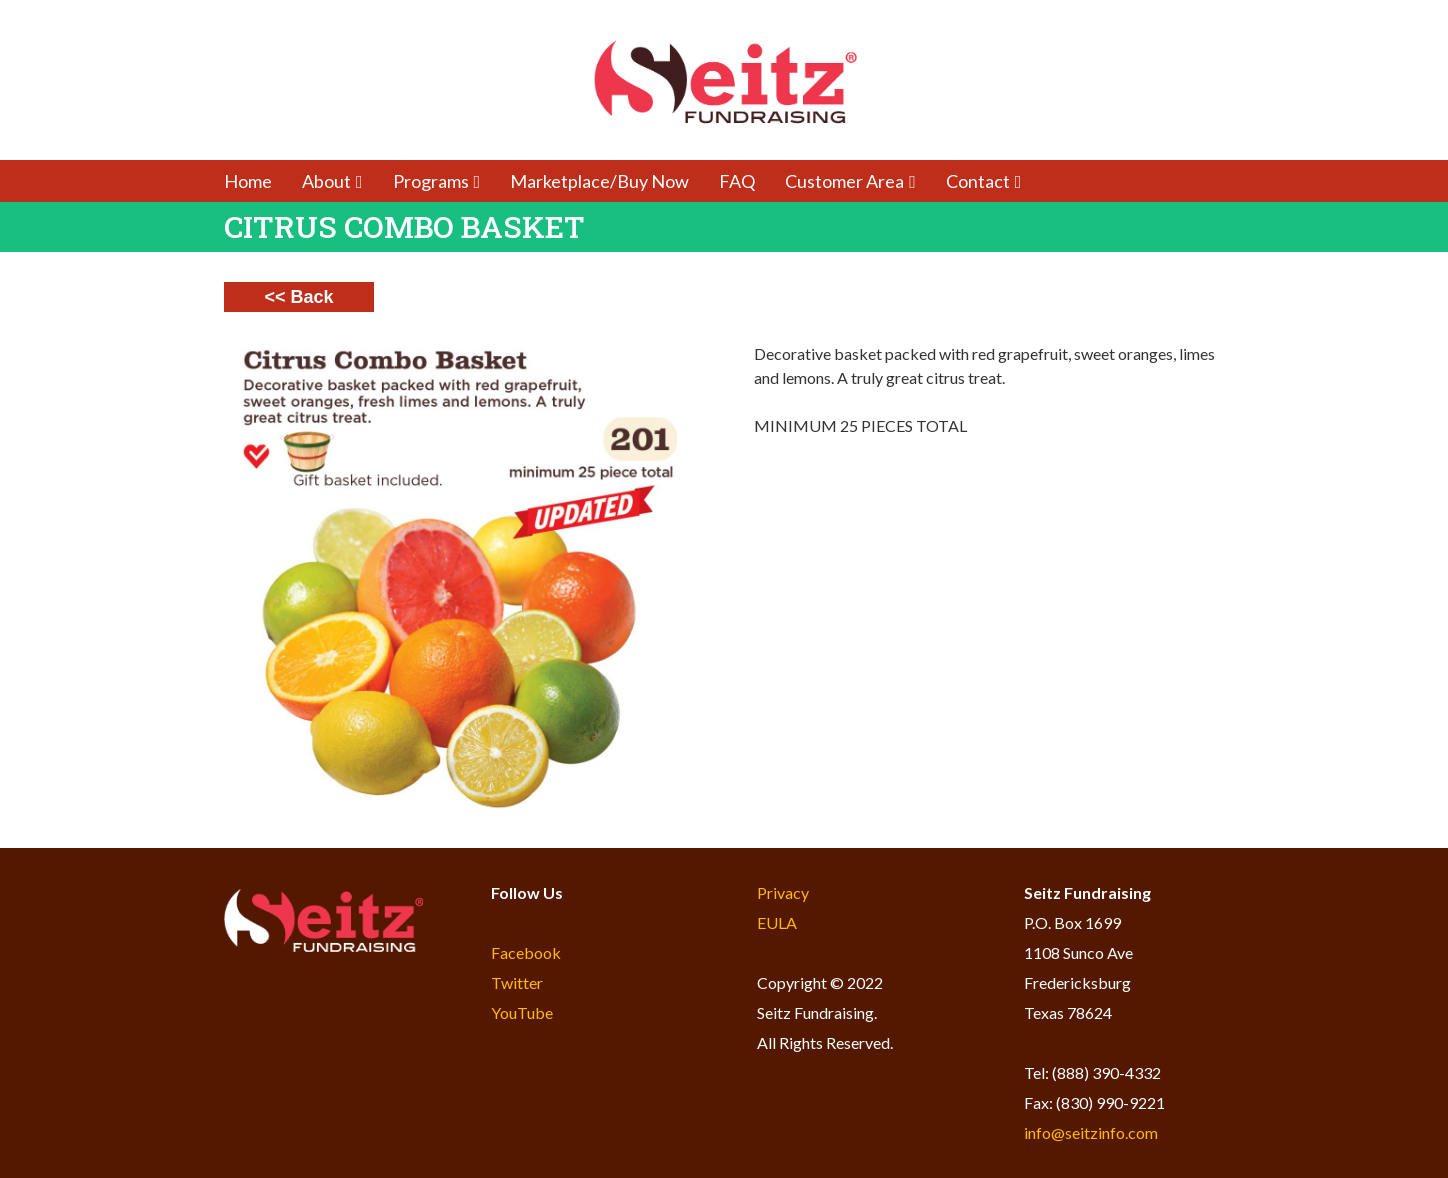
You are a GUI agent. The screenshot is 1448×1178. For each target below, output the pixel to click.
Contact (984, 181)
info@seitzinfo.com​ (1091, 1132)
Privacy (783, 892)
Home (248, 181)
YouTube (522, 1012)
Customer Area (850, 181)
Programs (437, 181)
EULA (777, 922)
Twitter (517, 982)
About (332, 181)
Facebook (526, 952)
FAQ (737, 181)
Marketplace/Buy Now (599, 181)
